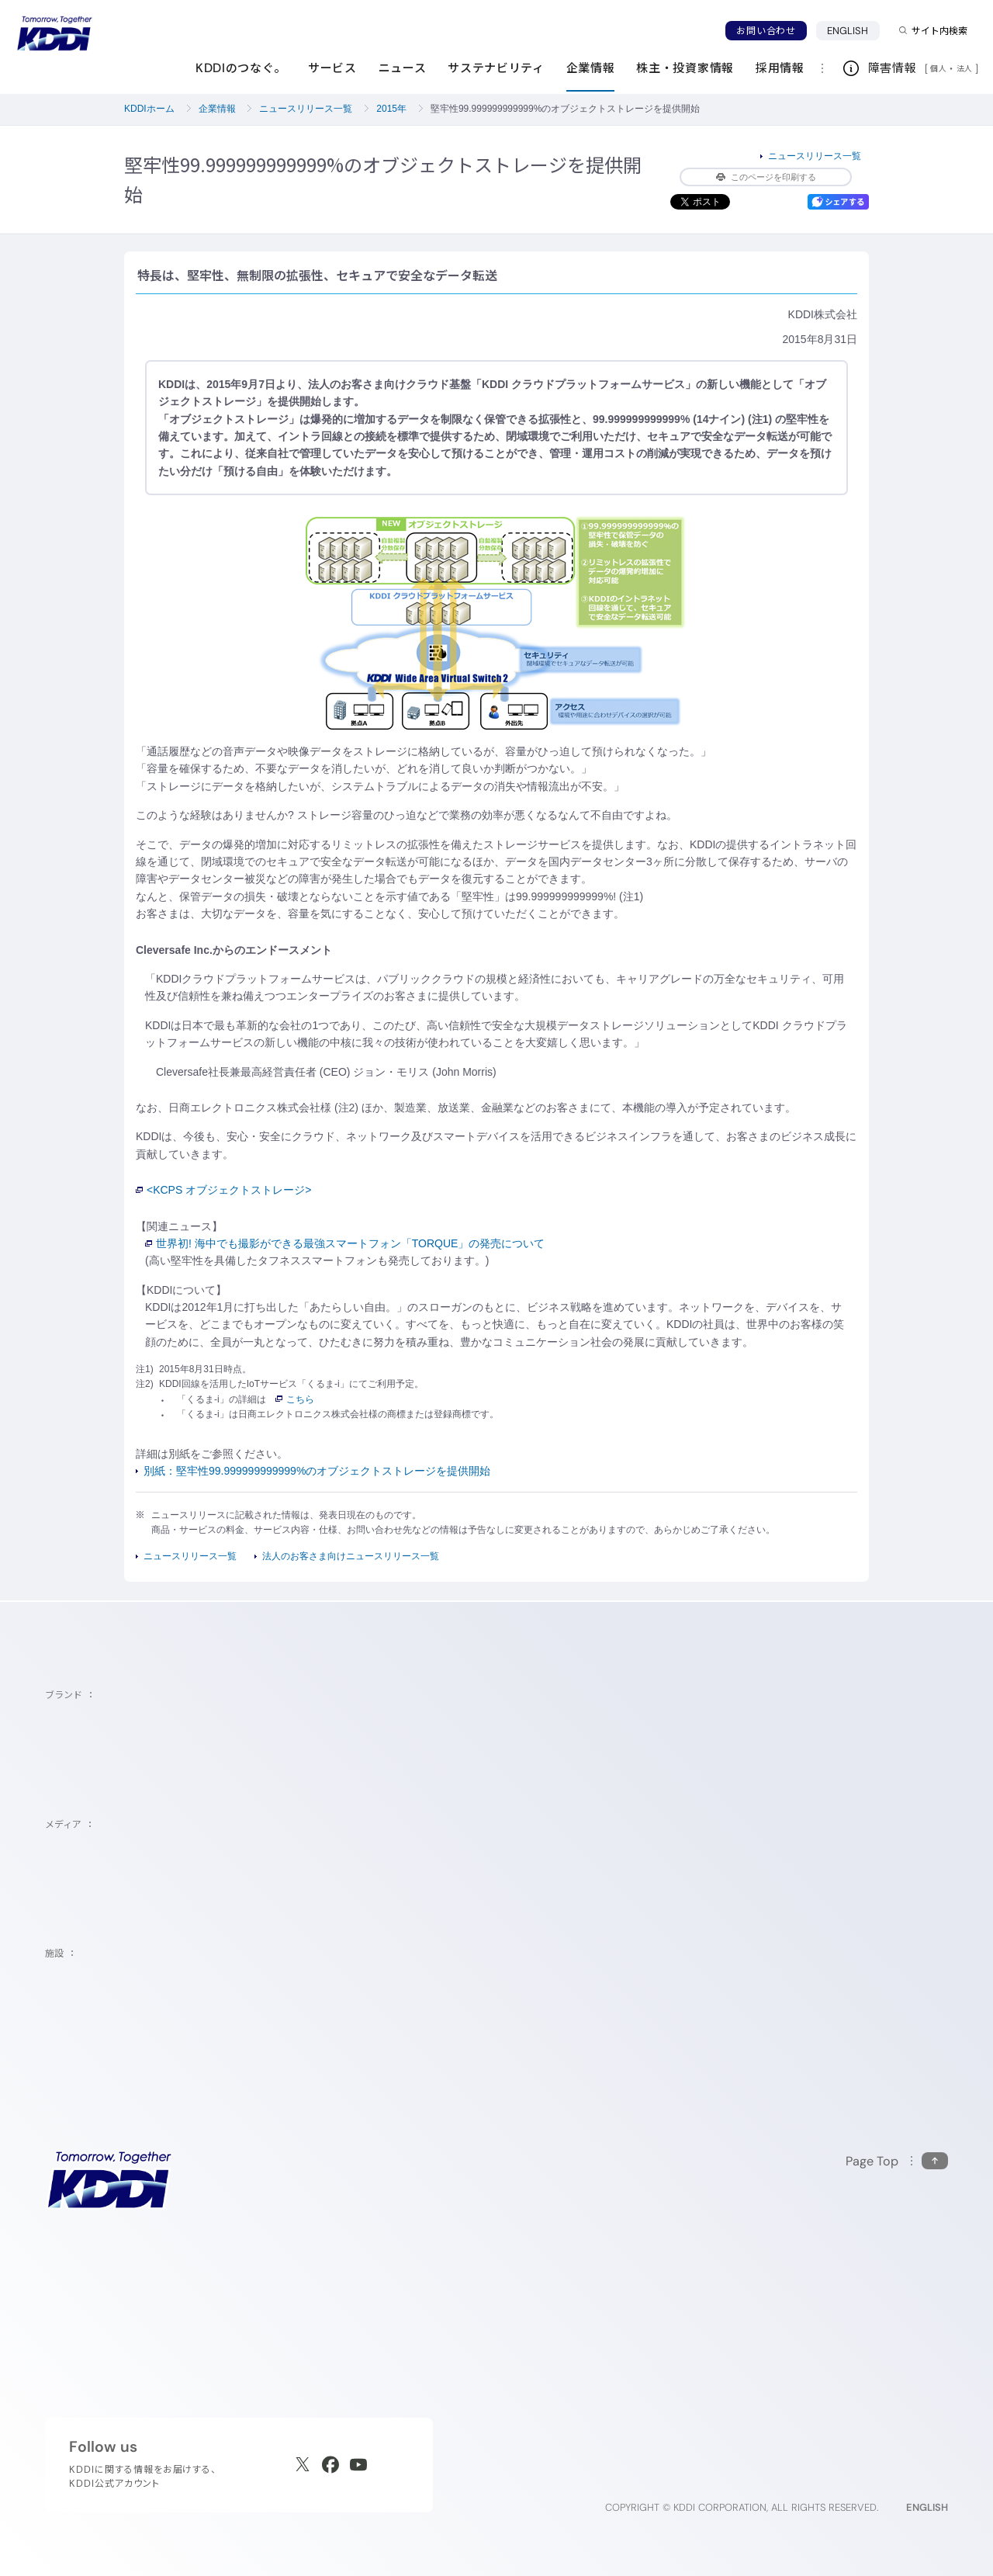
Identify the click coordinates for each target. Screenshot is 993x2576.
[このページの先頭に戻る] (897, 2161)
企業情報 (217, 108)
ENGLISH (848, 30)
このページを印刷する (766, 177)
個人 (938, 68)
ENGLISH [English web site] (927, 2507)
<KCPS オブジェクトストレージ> (223, 1190)
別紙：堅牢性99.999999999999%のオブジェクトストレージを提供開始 (317, 1471)
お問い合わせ (765, 30)
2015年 (391, 108)
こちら (294, 1399)
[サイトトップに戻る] (54, 33)
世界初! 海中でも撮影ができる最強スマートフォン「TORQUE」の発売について (345, 1243)
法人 (966, 68)
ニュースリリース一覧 (305, 108)
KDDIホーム (149, 108)
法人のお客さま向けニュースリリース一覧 (350, 1556)
